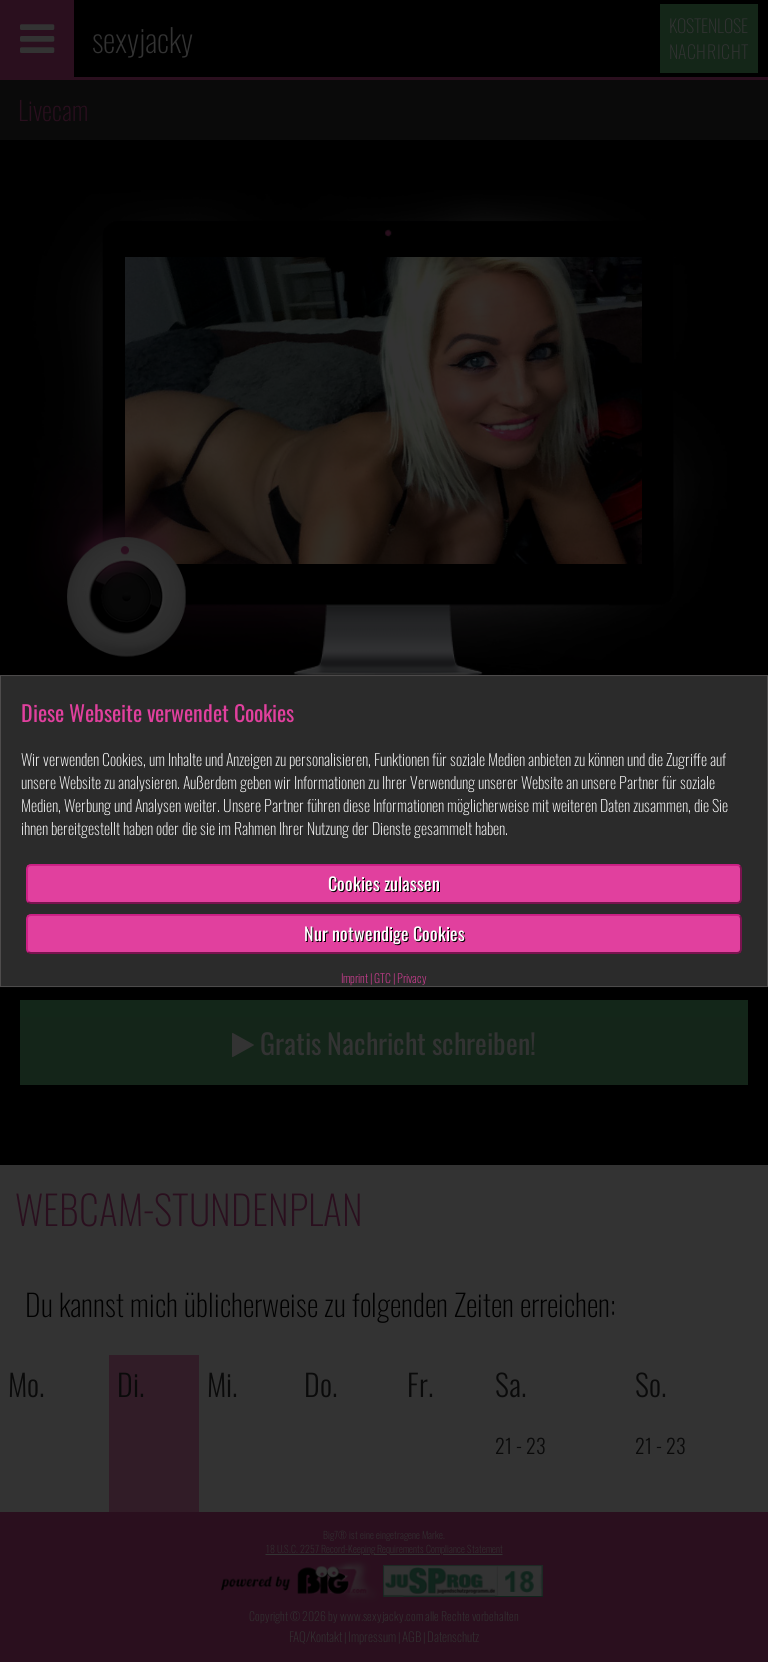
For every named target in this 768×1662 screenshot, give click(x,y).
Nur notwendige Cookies (384, 933)
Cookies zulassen (384, 883)
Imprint (354, 977)
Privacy (412, 977)
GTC (382, 977)
